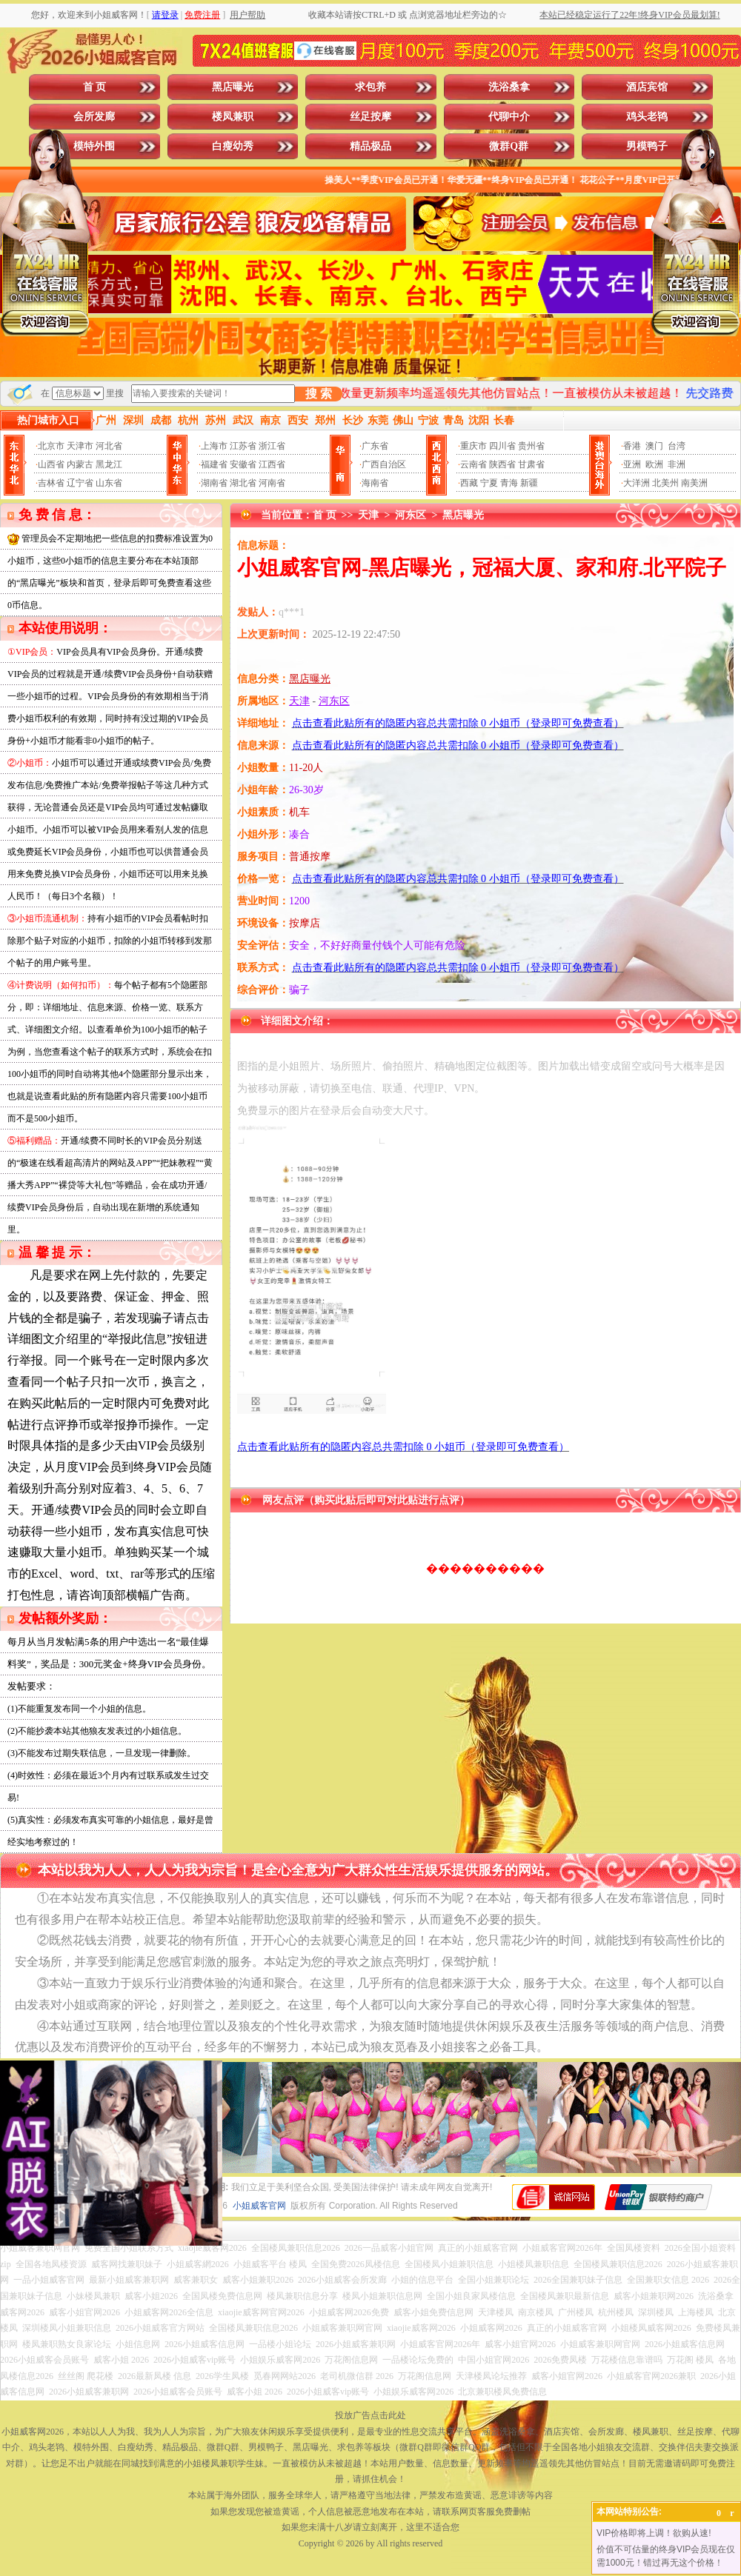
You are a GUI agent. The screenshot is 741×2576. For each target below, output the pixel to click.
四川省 (502, 446)
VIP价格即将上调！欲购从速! (654, 2533)
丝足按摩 (370, 116)
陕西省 (502, 464)
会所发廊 (94, 116)
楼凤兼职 (232, 116)
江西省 (272, 464)
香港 (632, 446)
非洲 (676, 464)
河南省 (272, 483)
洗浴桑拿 (509, 87)
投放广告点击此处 (370, 2415)
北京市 (51, 446)
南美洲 (694, 483)
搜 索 (318, 393)
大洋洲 (636, 483)
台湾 (676, 446)
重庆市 (473, 446)
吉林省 (51, 483)
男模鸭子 (647, 146)
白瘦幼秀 (232, 146)
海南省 (375, 483)
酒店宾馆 (647, 87)
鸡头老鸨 (647, 116)
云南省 (473, 464)
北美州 (665, 483)
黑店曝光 (232, 87)
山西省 (51, 464)
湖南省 (214, 483)
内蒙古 (80, 464)
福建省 (214, 464)
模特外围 (94, 146)
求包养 (370, 87)
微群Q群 (508, 146)
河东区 (410, 515)
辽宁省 (80, 483)
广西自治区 (384, 464)
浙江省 (272, 446)
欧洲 (654, 464)
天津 (368, 515)
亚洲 (632, 464)
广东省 (375, 446)
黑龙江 (109, 464)
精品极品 (370, 146)
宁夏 (489, 483)
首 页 (95, 87)
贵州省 (531, 446)
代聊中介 (509, 116)
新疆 (529, 483)
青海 (509, 483)
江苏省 (243, 446)
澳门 (654, 446)
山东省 (109, 483)
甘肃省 (531, 464)
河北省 (109, 446)
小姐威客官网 (259, 2205)
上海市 (214, 446)
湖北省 (243, 483)
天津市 (80, 446)
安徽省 (243, 464)
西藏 (469, 483)
